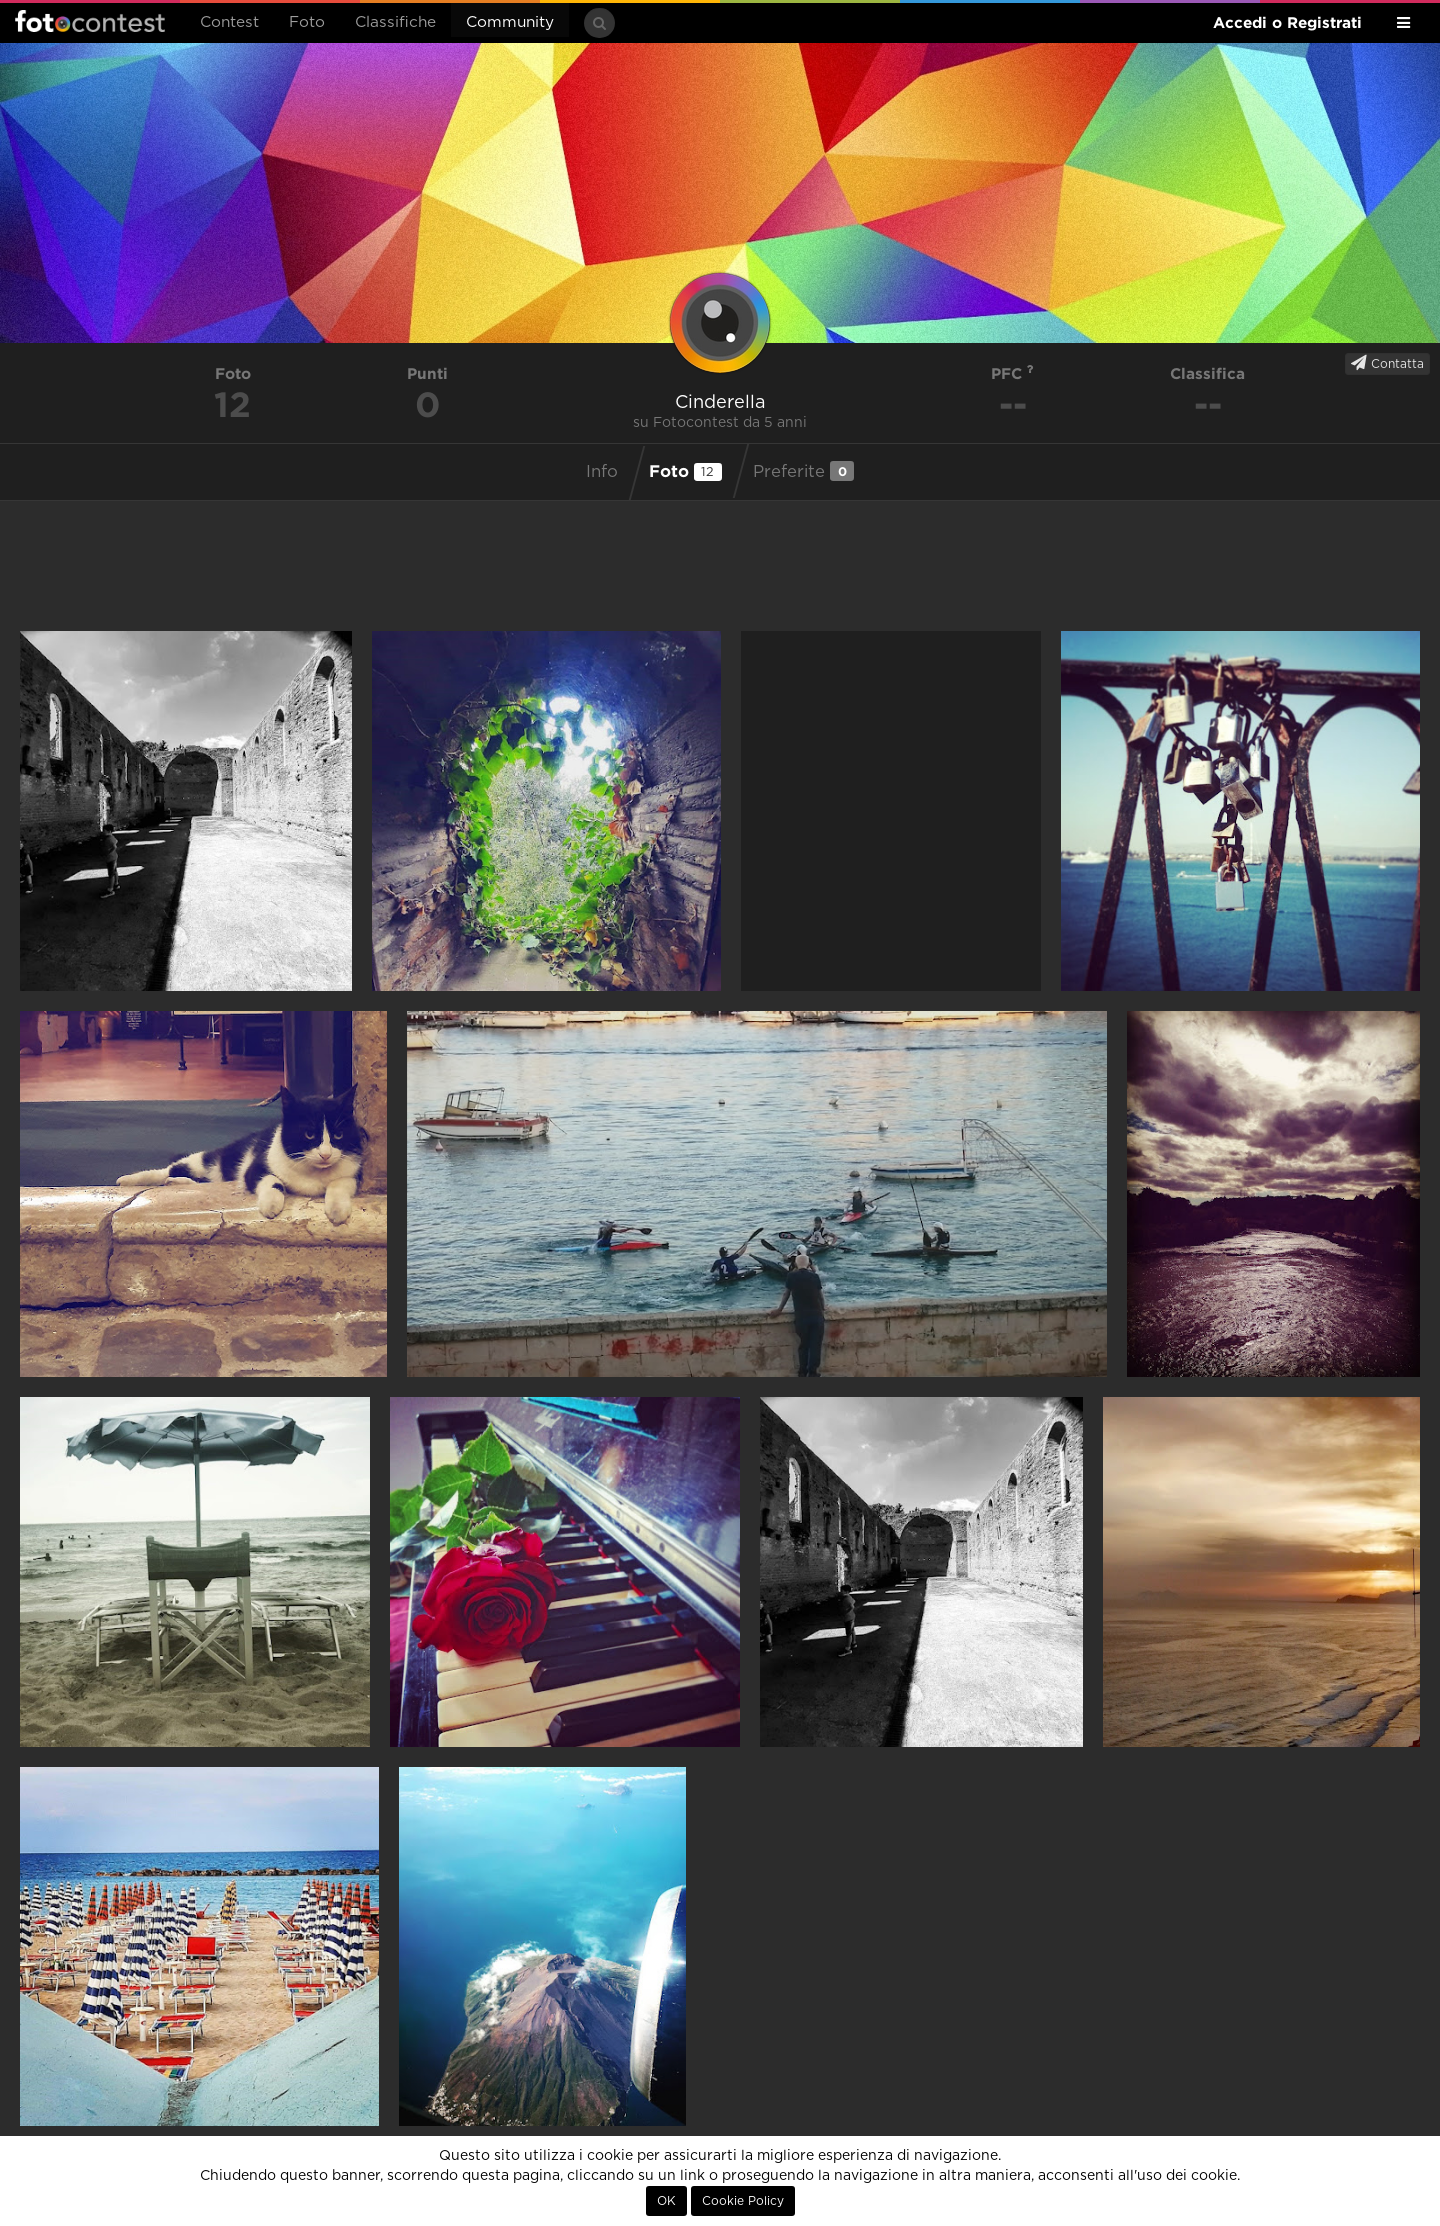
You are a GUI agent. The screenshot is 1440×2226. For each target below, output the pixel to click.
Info (602, 472)
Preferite (803, 471)
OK (666, 2201)
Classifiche (395, 22)
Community (510, 22)
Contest (229, 22)
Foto (307, 22)
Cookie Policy (743, 2201)
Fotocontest (90, 21)
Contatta (1387, 363)
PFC (1012, 373)
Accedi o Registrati (1287, 22)
